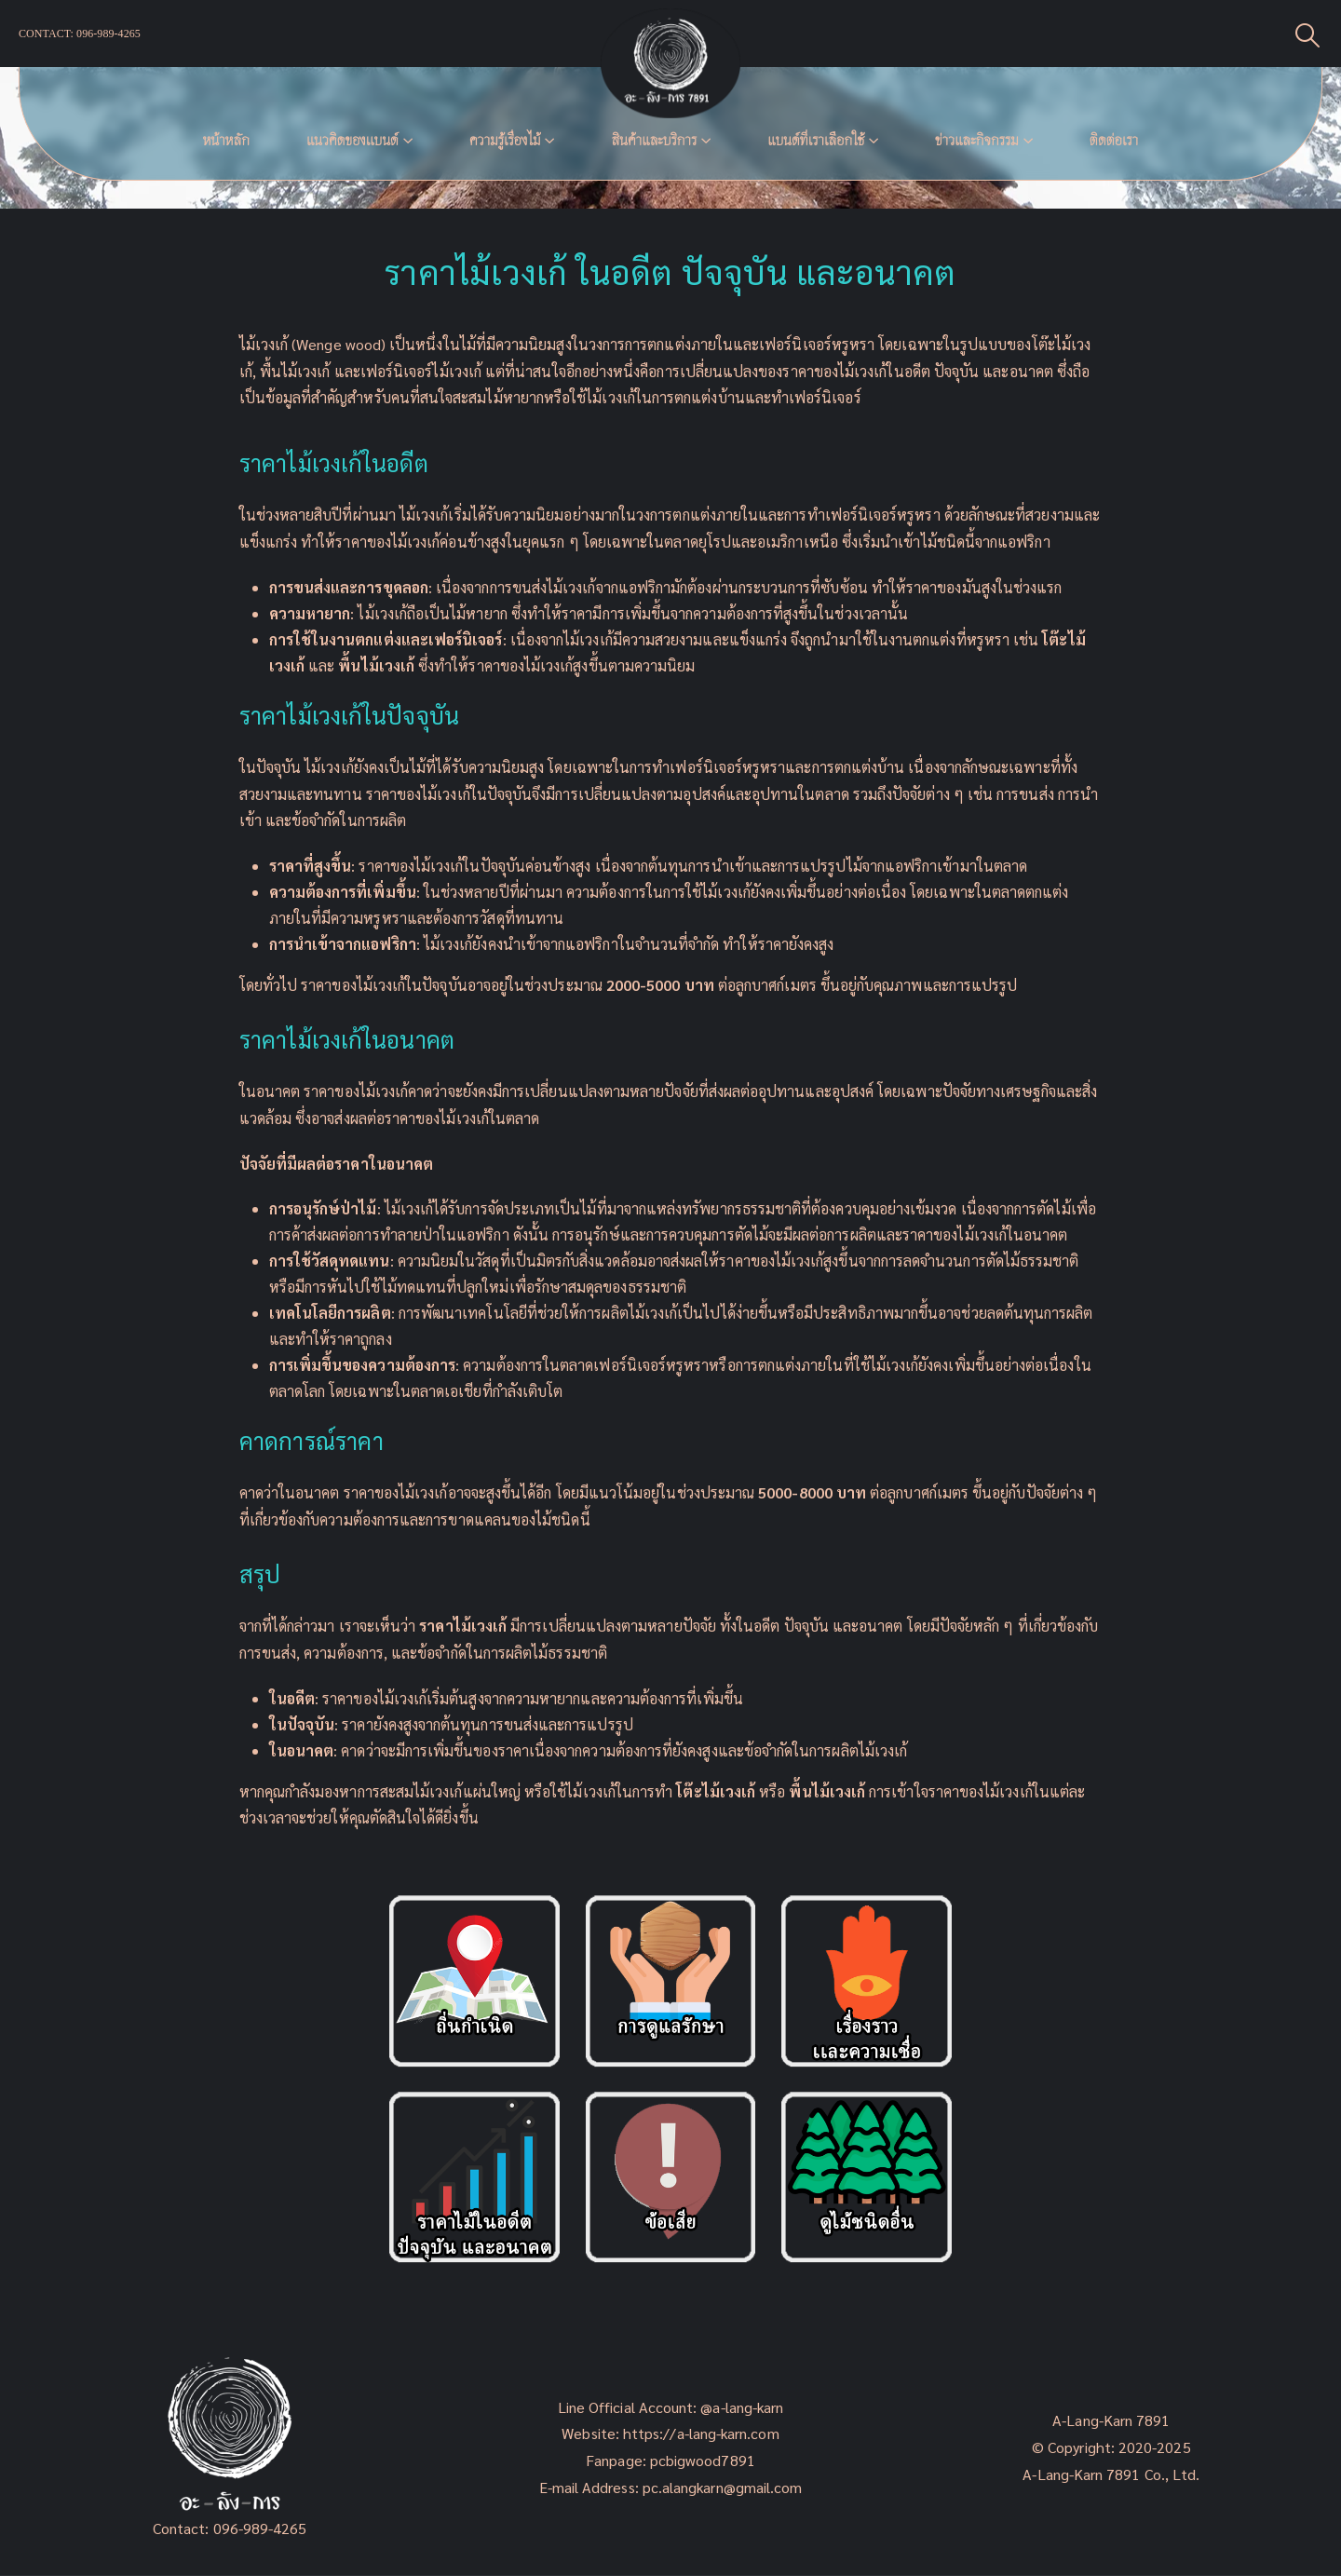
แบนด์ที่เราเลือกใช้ (815, 140)
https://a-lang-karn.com (701, 2433)
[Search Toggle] (1308, 33)
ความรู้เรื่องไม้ (505, 140)
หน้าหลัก (226, 140)
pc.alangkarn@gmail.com (721, 2487)
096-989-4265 (260, 2528)
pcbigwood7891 (702, 2460)
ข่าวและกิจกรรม (977, 140)
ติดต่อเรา (1114, 140)
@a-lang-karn (741, 2407)
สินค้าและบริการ (654, 140)
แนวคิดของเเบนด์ (352, 140)
